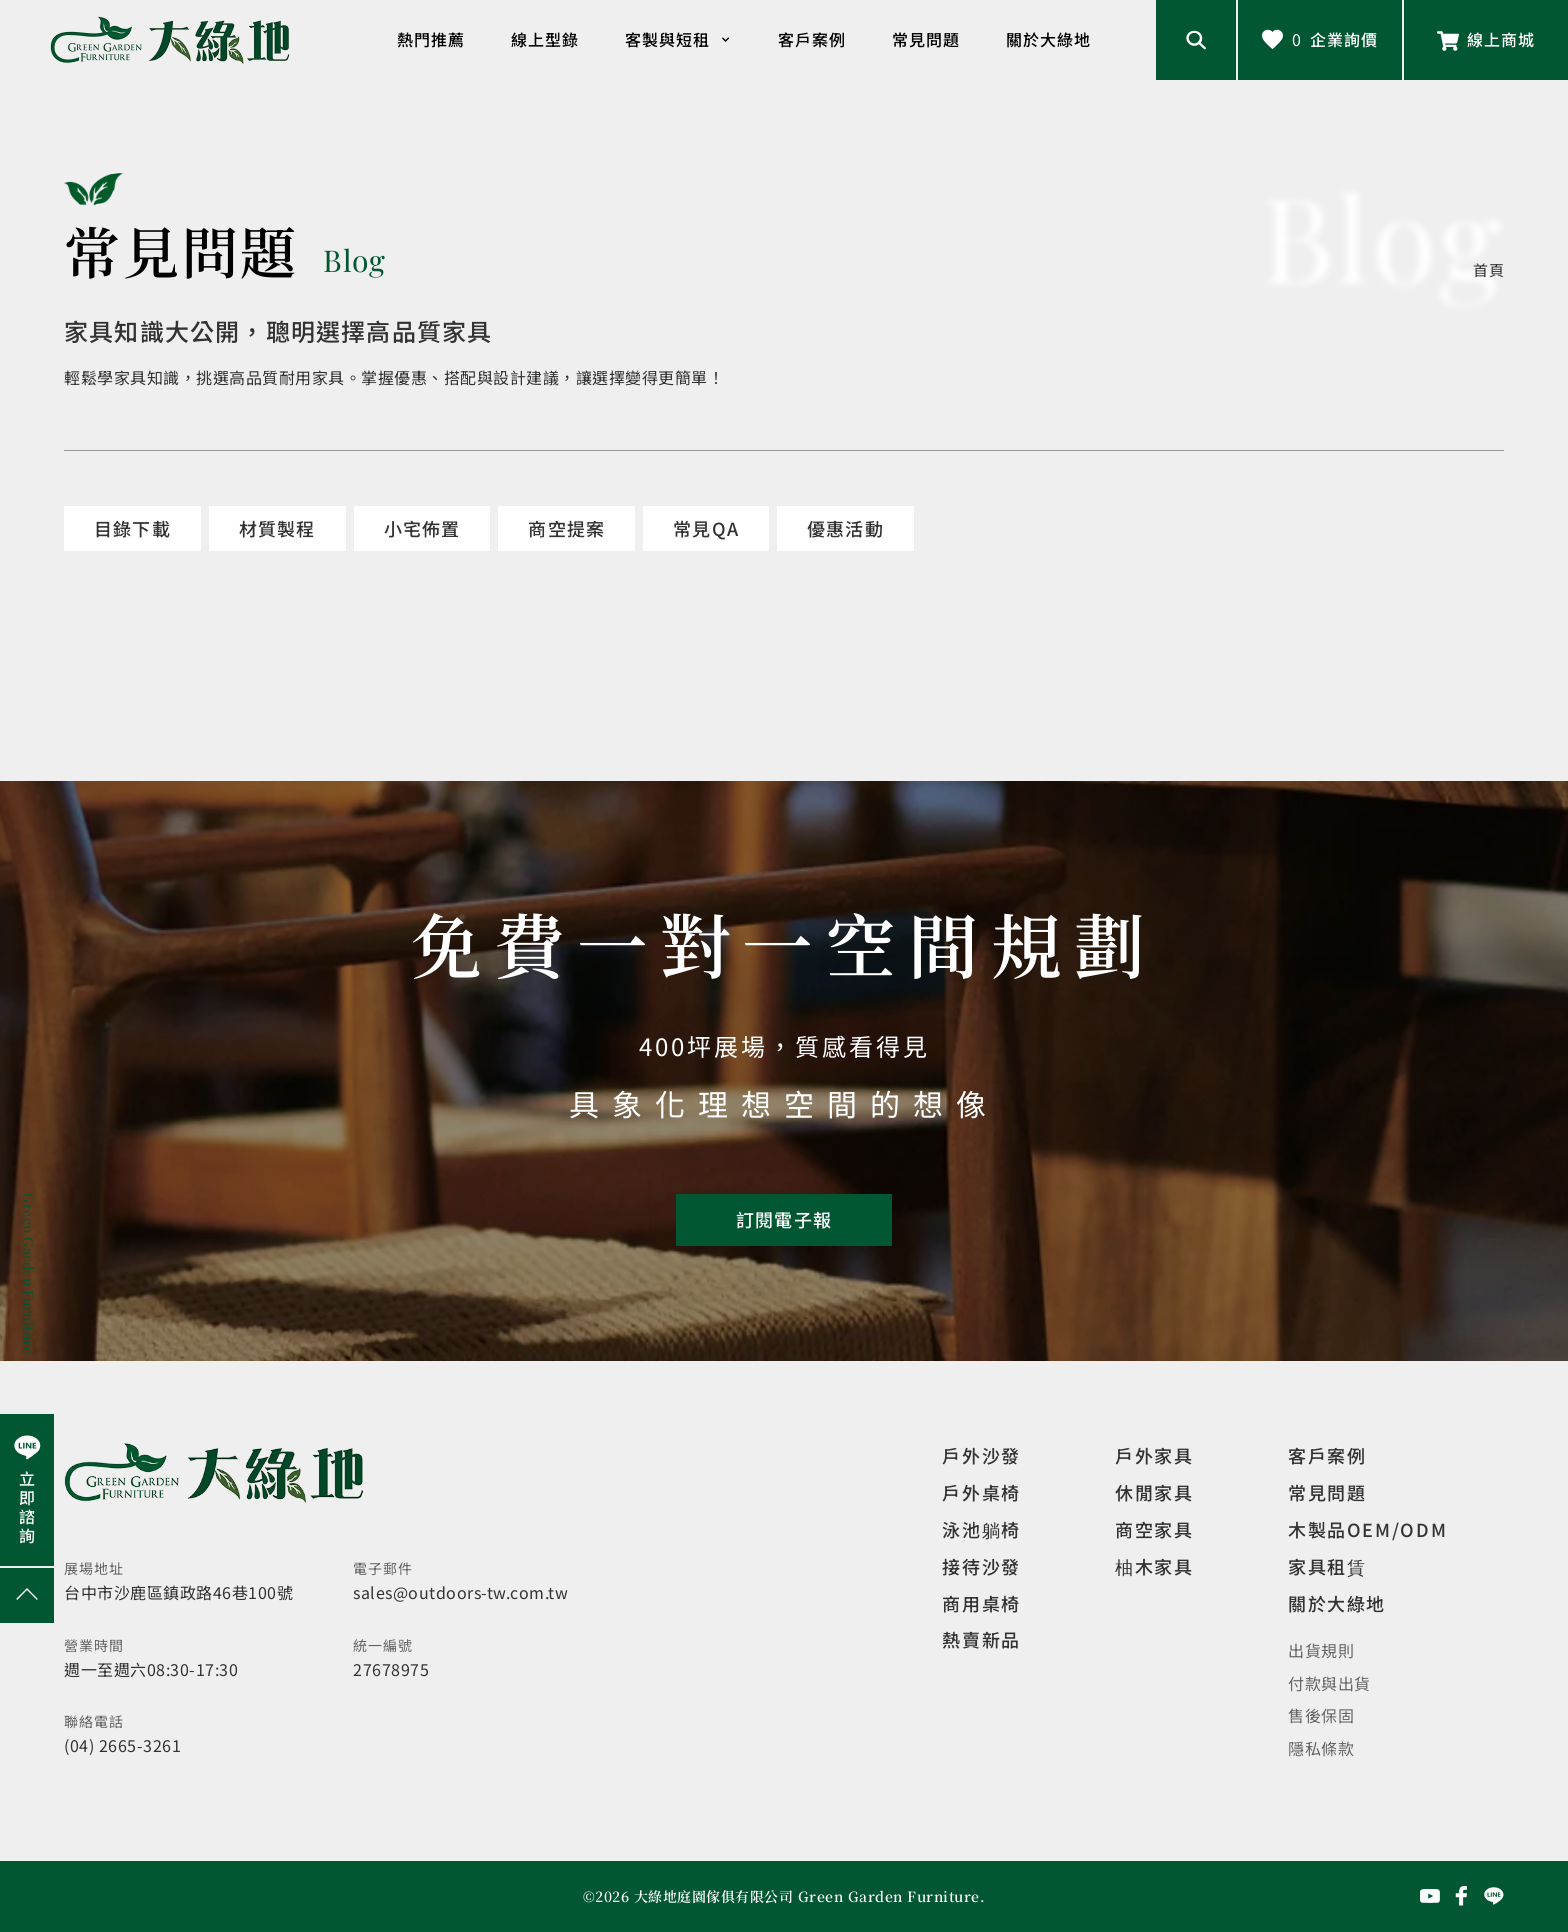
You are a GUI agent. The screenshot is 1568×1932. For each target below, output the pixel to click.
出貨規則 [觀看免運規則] (1321, 1650)
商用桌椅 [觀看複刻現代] (981, 1603)
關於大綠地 (1048, 39)
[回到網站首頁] (170, 40)
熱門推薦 (431, 39)
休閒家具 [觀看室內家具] (1154, 1492)
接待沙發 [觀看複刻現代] (981, 1566)
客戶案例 (812, 39)
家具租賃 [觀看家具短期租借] (1327, 1566)
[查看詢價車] (1320, 40)
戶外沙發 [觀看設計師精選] (981, 1455)
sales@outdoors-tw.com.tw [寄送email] (460, 1592)
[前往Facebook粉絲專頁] (1462, 1896)
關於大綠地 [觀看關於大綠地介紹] (1337, 1603)
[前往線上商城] (1486, 40)
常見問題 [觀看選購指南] (1327, 1492)
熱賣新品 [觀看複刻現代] (981, 1639)
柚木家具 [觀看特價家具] (1154, 1566)
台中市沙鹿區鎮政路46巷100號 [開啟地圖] (178, 1592)
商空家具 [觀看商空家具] (1154, 1529)
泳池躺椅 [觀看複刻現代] (981, 1529)
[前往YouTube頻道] (1430, 1896)
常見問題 (926, 39)
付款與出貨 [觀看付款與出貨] (1329, 1683)
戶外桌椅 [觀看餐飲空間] (981, 1492)
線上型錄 (545, 39)
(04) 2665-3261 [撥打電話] (122, 1745)
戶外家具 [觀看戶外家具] (1154, 1455)
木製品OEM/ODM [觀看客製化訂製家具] (1367, 1529)
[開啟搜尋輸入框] (1196, 40)
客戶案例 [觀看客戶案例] (1327, 1455)
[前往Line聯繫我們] (1494, 1896)
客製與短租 (678, 39)
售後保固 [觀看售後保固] (1321, 1715)
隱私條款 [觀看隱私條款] (1321, 1748)
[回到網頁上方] (27, 1595)
